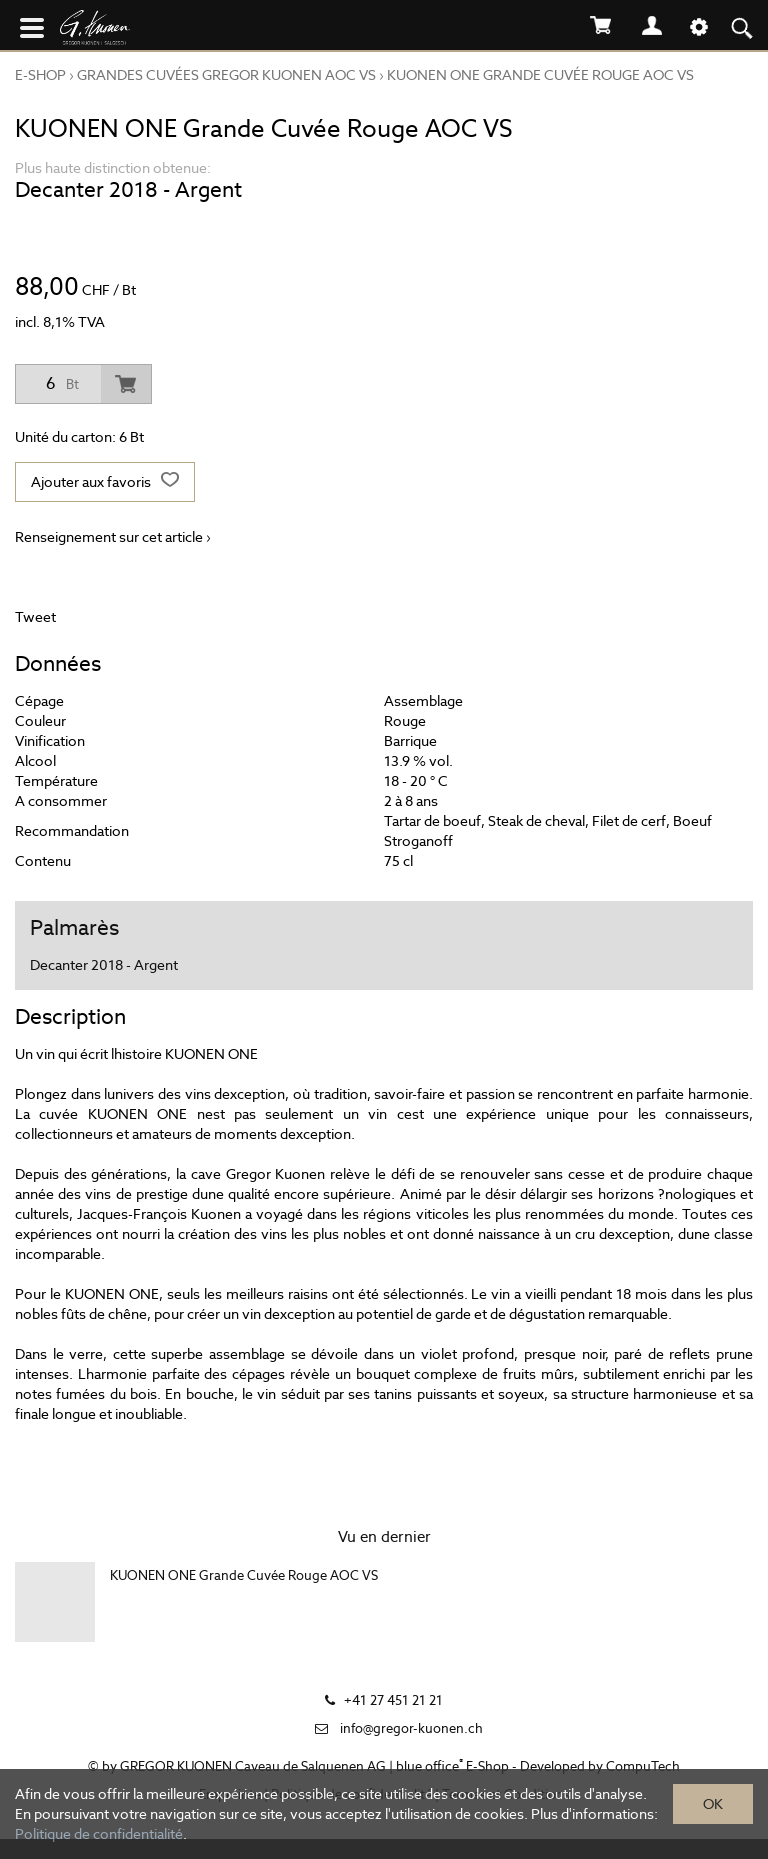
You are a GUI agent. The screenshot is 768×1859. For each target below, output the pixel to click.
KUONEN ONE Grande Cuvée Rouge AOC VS (540, 75)
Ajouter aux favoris (105, 482)
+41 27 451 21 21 (393, 1700)
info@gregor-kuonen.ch (411, 1728)
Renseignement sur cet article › (113, 537)
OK (713, 1804)
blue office (429, 1766)
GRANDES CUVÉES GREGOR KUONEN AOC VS (226, 75)
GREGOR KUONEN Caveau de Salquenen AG (253, 1766)
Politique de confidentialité (99, 1834)
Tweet (35, 617)
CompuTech (643, 1766)
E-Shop (40, 75)
